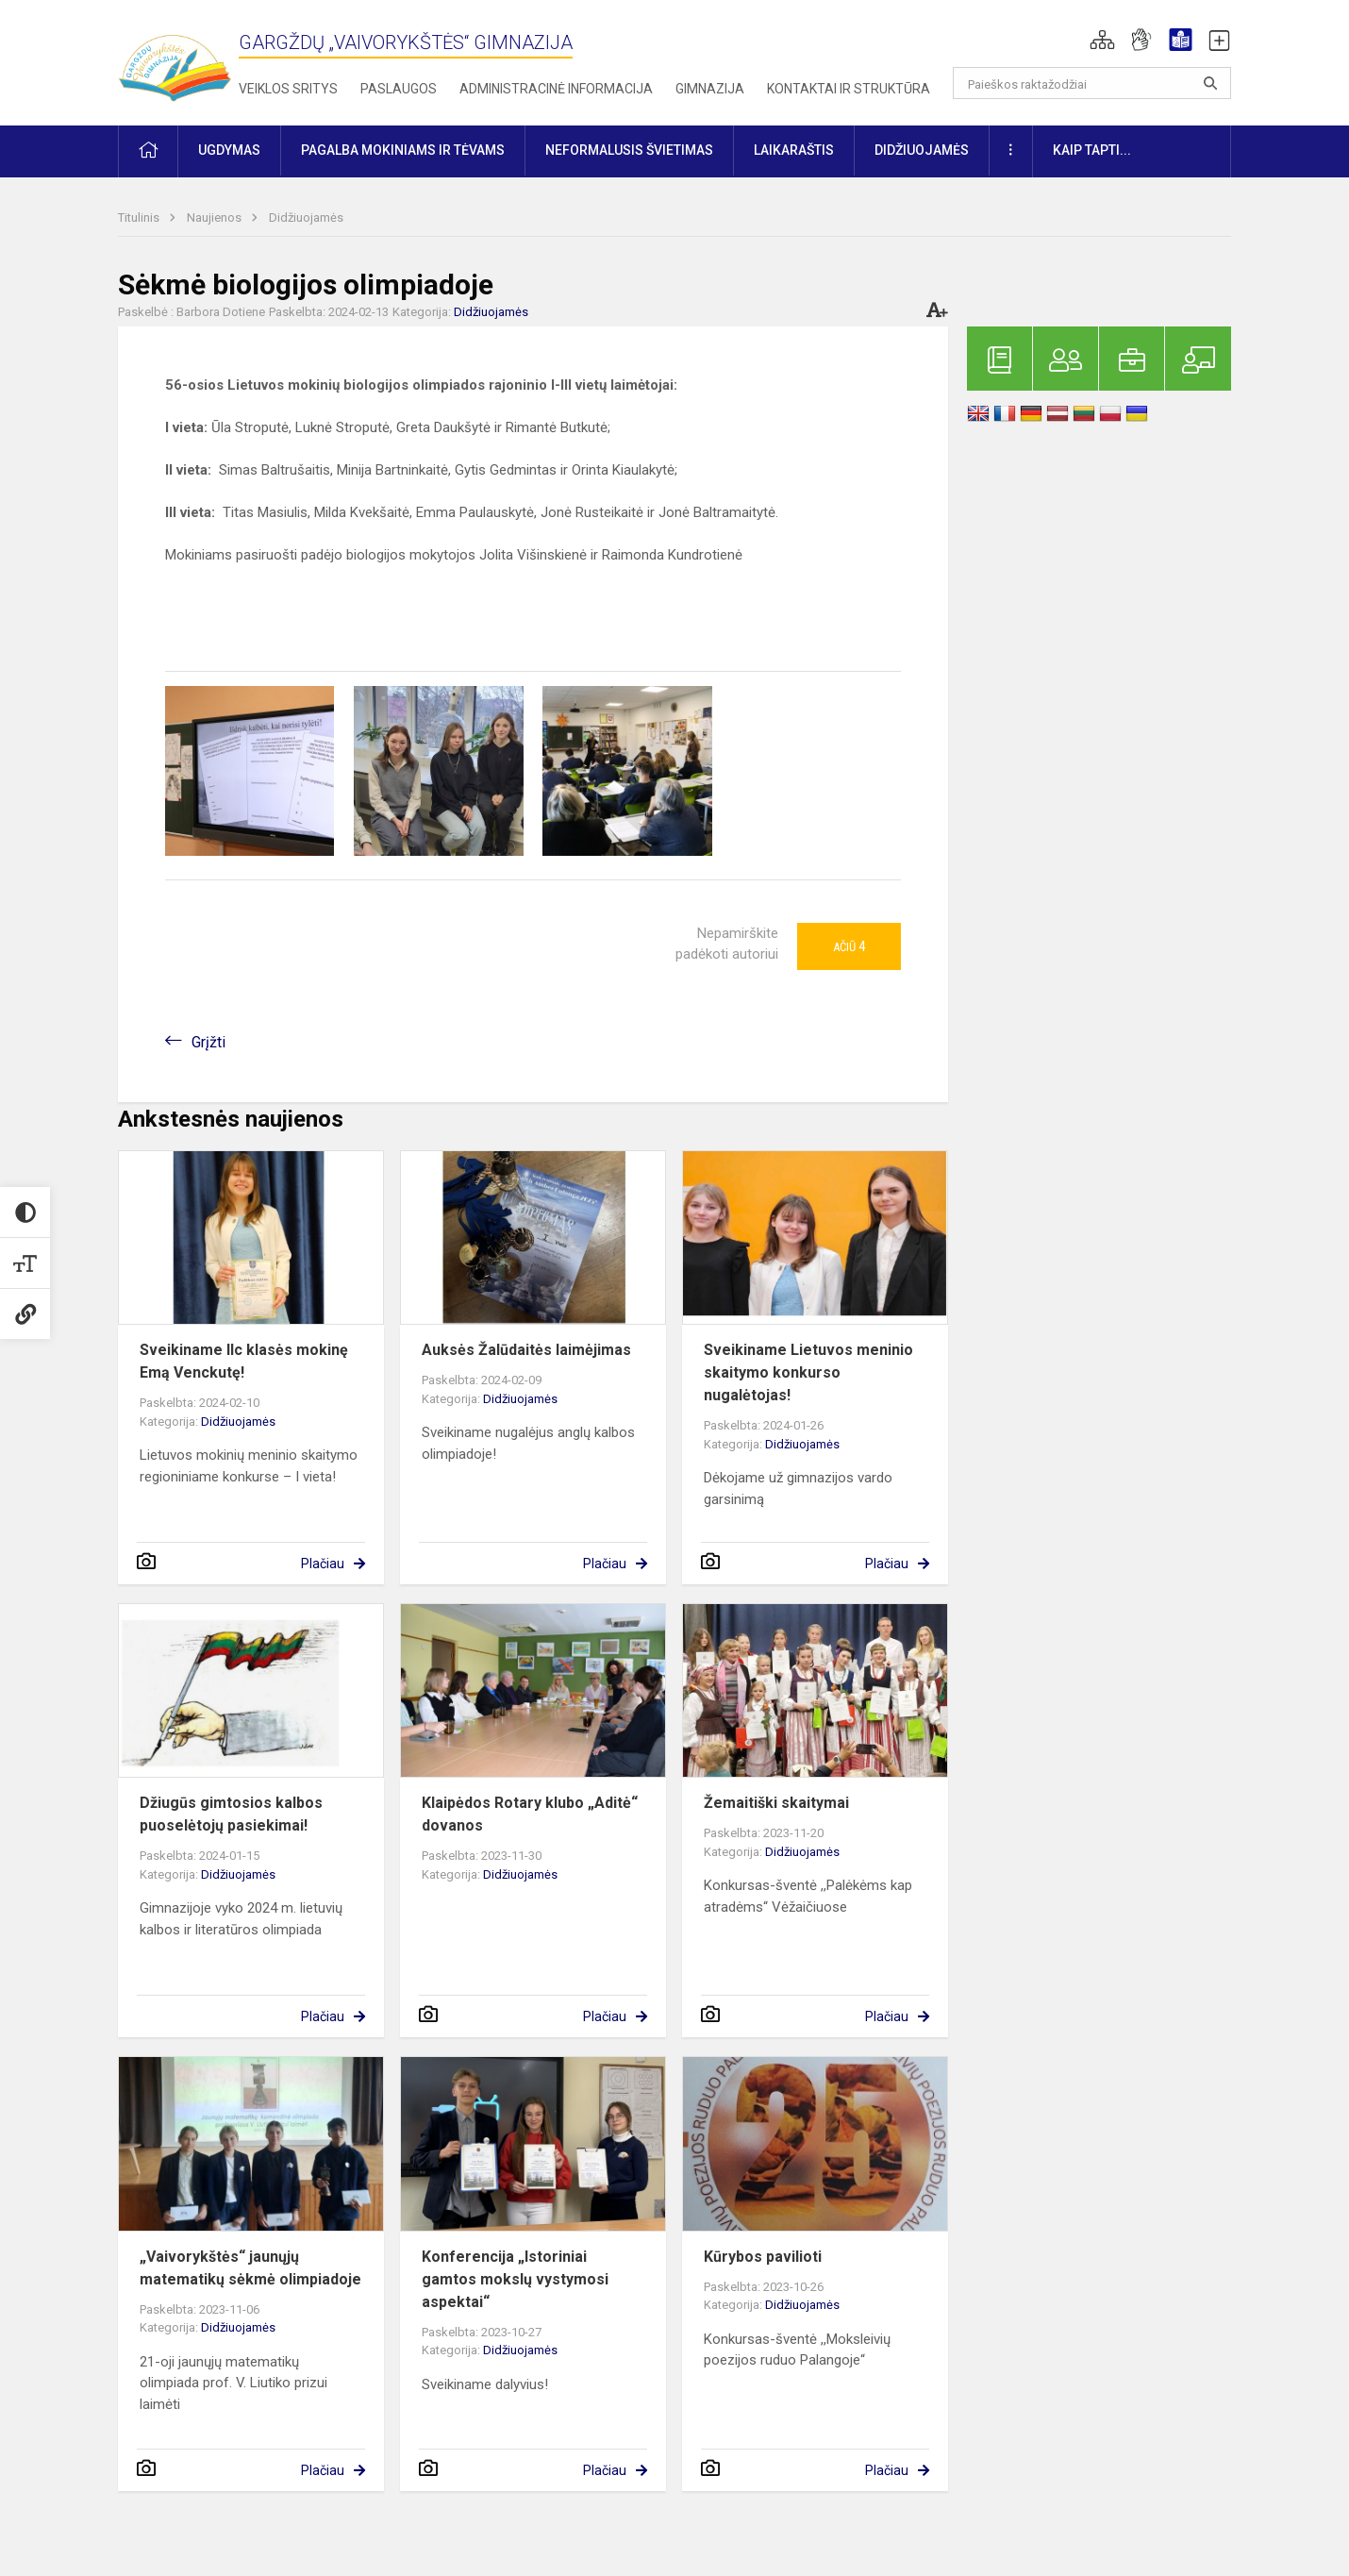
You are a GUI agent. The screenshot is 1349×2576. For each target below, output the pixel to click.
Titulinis (140, 217)
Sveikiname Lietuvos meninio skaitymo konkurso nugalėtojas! (808, 1372)
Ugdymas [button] (229, 150)
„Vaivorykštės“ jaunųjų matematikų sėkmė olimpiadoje (250, 2268)
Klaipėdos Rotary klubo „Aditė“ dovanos (530, 1814)
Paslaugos (398, 88)
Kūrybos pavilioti (763, 2257)
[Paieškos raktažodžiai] (1092, 83)
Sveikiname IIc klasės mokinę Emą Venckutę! (244, 1361)
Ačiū (849, 946)
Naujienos (215, 217)
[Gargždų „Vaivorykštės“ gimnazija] (174, 59)
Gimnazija (709, 88)
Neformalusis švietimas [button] (629, 150)
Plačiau (322, 1563)
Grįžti (208, 1042)
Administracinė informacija (556, 88)
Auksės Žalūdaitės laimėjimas (526, 1350)
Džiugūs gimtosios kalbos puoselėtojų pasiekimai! (231, 1814)
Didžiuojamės (306, 217)
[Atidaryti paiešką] (1210, 83)
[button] (1102, 39)
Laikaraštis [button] (794, 150)
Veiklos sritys (288, 88)
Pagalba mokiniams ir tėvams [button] (403, 150)
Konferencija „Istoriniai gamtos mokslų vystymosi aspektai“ (515, 2279)
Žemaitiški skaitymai (776, 1803)
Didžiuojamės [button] (921, 150)
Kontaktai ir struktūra (848, 88)
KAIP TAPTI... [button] (1092, 150)
